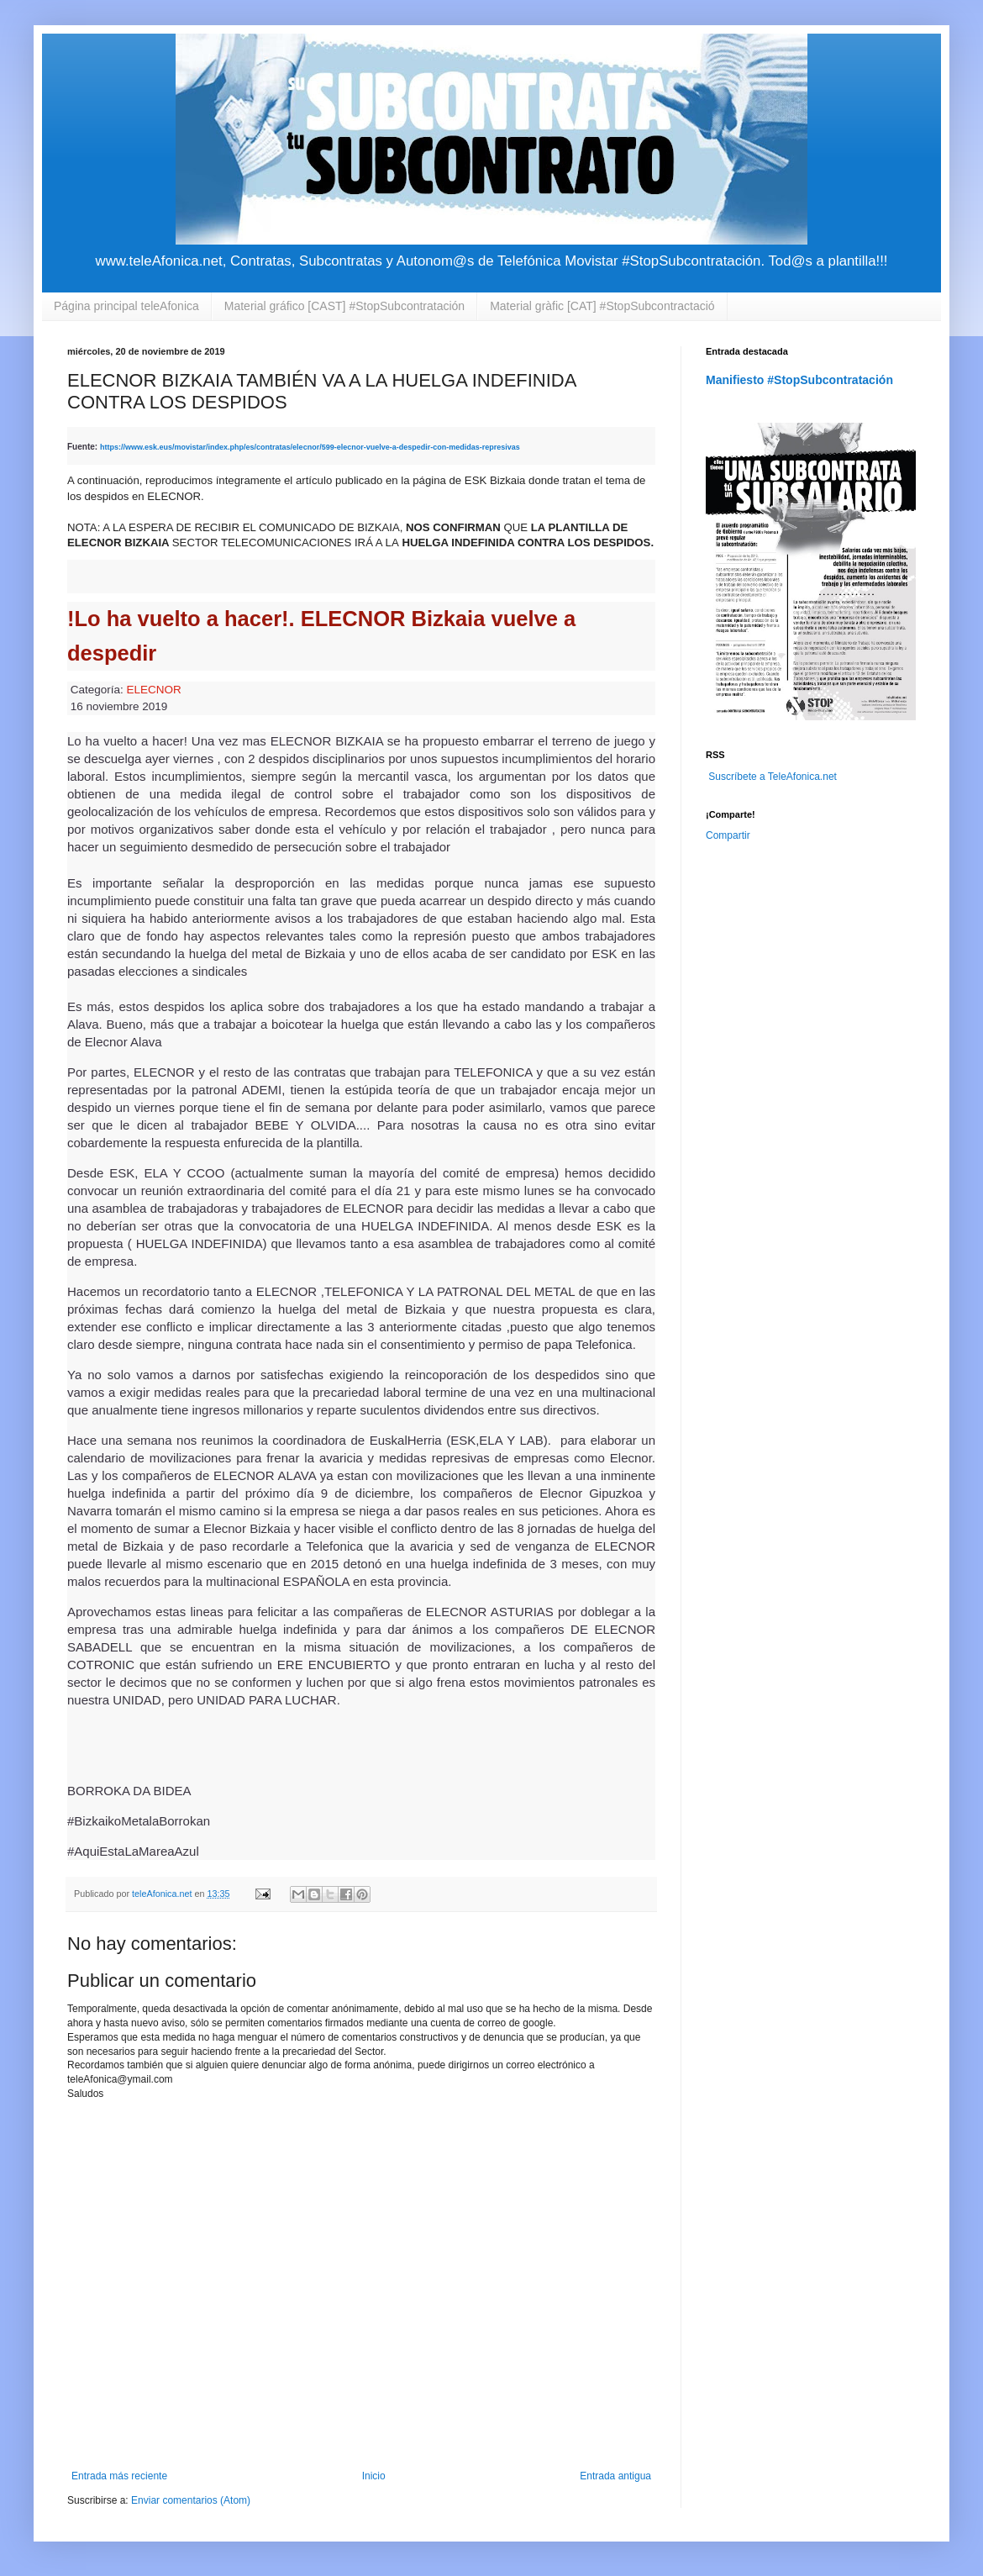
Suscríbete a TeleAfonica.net (772, 776)
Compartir (728, 835)
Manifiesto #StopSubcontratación (799, 380)
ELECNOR (154, 689)
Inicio (374, 2476)
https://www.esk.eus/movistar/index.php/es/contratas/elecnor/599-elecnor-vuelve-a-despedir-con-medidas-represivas (310, 447)
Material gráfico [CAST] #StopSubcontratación (344, 306)
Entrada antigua (615, 2476)
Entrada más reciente (119, 2476)
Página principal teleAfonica (126, 306)
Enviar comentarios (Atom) (190, 2500)
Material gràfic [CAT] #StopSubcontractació (602, 306)
